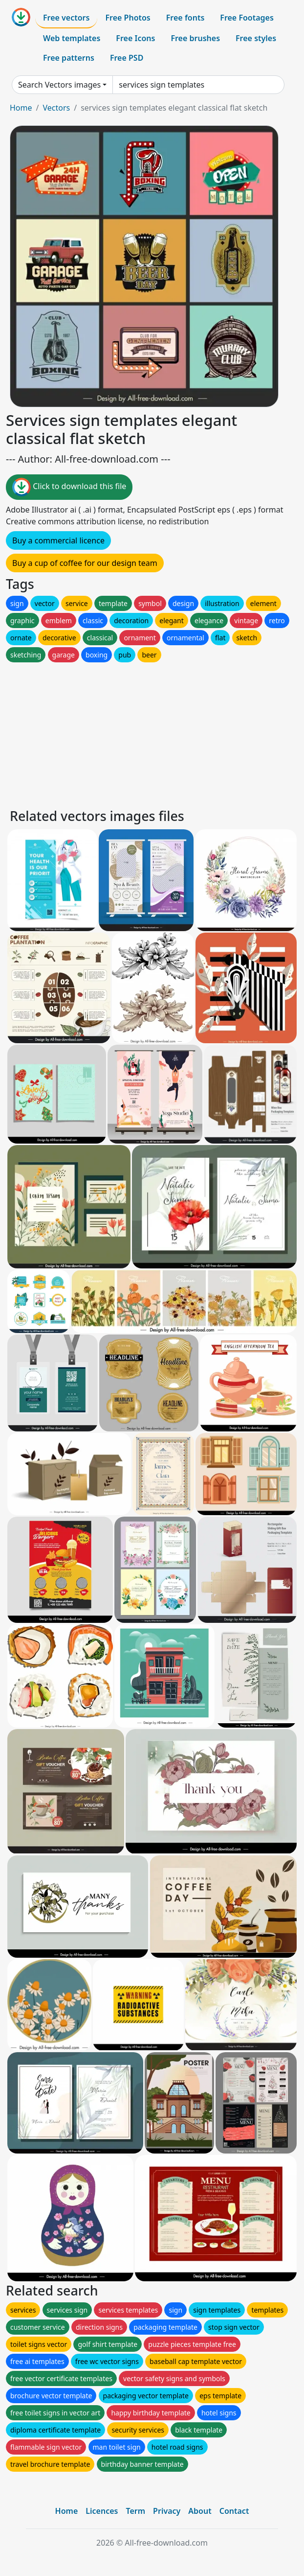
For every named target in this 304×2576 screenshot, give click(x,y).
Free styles (256, 38)
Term (135, 2511)
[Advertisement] (152, 732)
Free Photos (127, 17)
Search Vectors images (59, 84)
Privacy (166, 2511)
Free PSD (126, 57)
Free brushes (195, 38)
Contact (234, 2511)
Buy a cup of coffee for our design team (84, 563)
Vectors (56, 107)
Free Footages (247, 17)
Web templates (71, 38)
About (199, 2511)
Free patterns (68, 57)
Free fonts (185, 17)
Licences (102, 2511)
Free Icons (135, 38)
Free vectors (66, 17)
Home (21, 107)
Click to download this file (69, 487)
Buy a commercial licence (58, 540)
